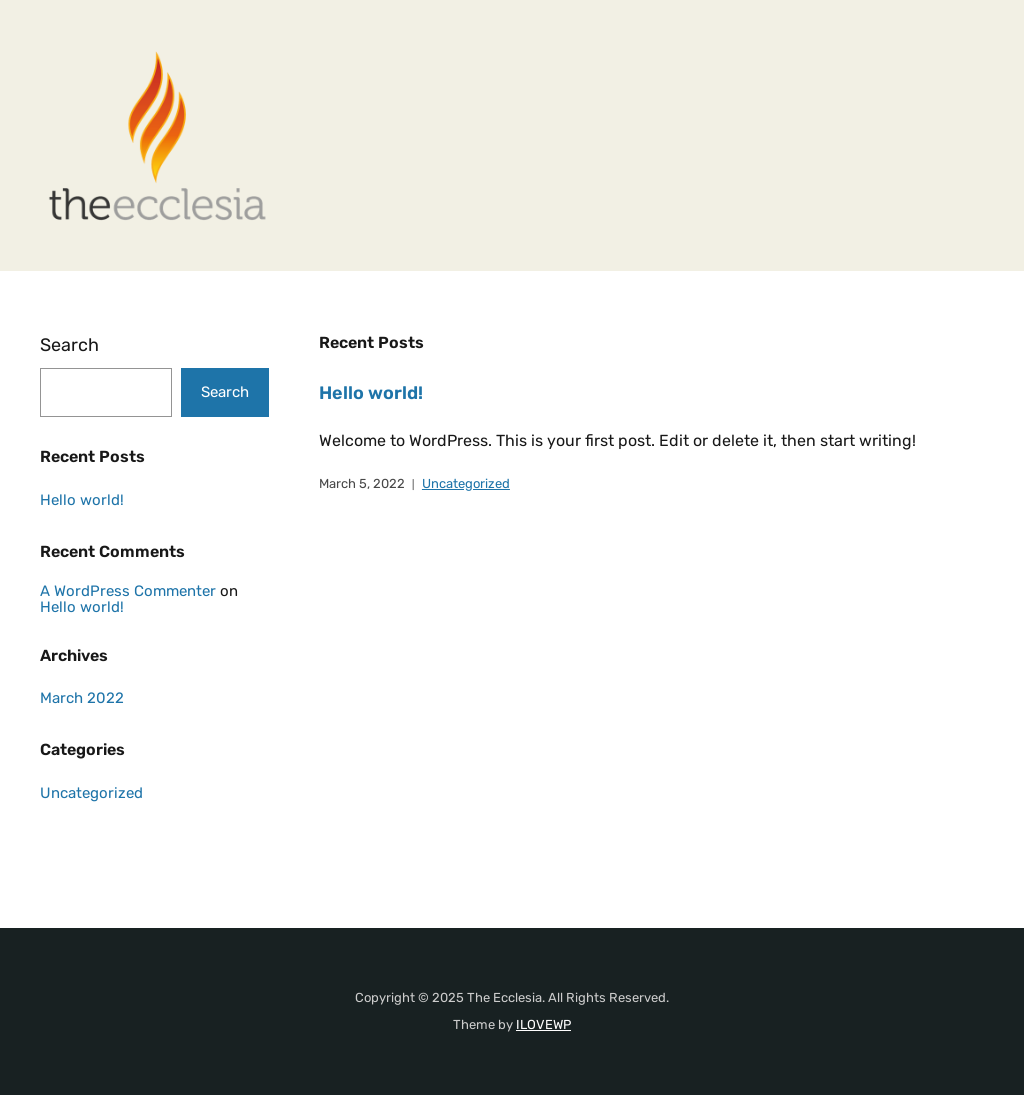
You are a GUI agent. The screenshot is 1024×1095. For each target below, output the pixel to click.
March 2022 (82, 698)
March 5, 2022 (362, 483)
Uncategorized (466, 483)
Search (69, 345)
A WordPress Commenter (128, 591)
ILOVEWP (543, 1024)
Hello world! (371, 393)
